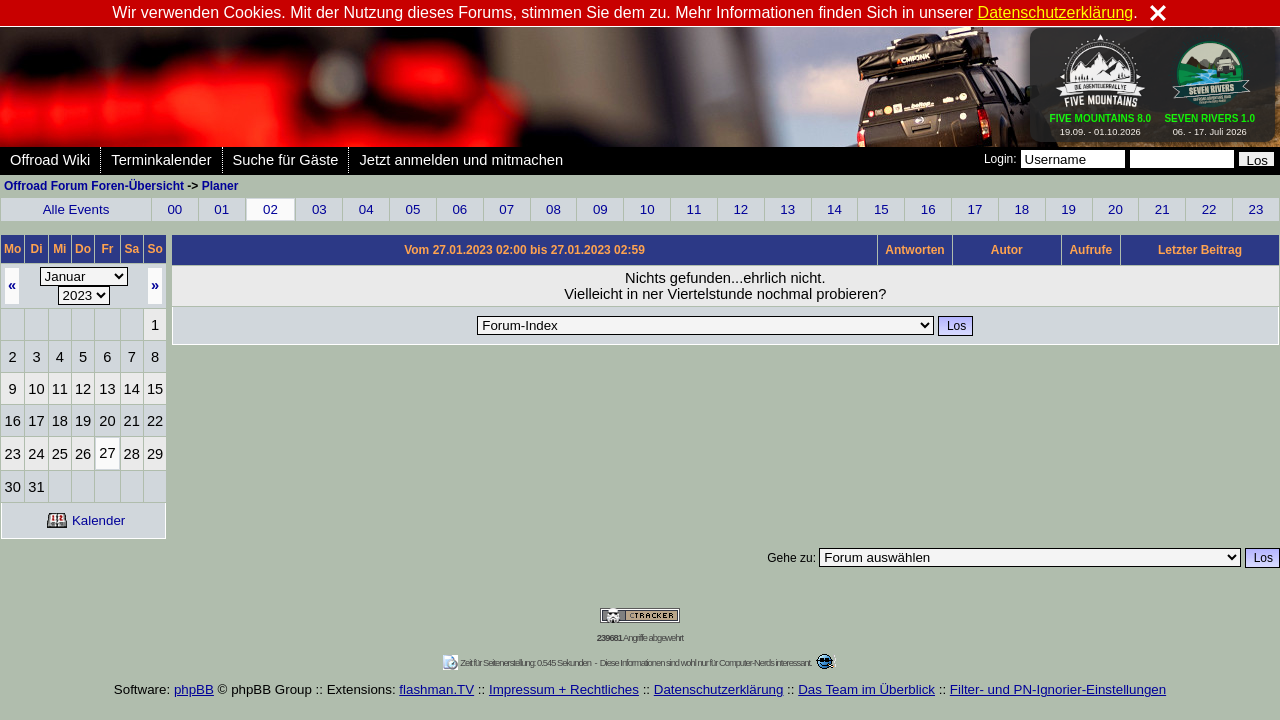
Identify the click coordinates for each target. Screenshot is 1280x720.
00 (174, 209)
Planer (220, 186)
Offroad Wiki (50, 160)
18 (1021, 209)
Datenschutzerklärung (719, 689)
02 (270, 209)
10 (647, 209)
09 (600, 209)
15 (881, 209)
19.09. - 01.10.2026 (1101, 121)
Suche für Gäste (286, 160)
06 (459, 209)
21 (1162, 209)
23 (1256, 209)
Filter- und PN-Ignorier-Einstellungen (1058, 689)
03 (319, 209)
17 (975, 209)
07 (506, 209)
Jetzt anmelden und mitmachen (461, 160)
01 (221, 209)
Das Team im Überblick (866, 689)
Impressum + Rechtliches (564, 689)
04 (366, 209)
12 (740, 209)
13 (787, 209)
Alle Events (76, 209)
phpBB (194, 689)
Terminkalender (161, 160)
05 (413, 209)
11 (694, 209)
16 (928, 209)
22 (1209, 209)
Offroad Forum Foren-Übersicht (94, 186)
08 (553, 209)
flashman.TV (436, 689)
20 (1115, 209)
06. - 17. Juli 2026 (1209, 121)
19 (1068, 209)
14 (834, 209)
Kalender (86, 520)
